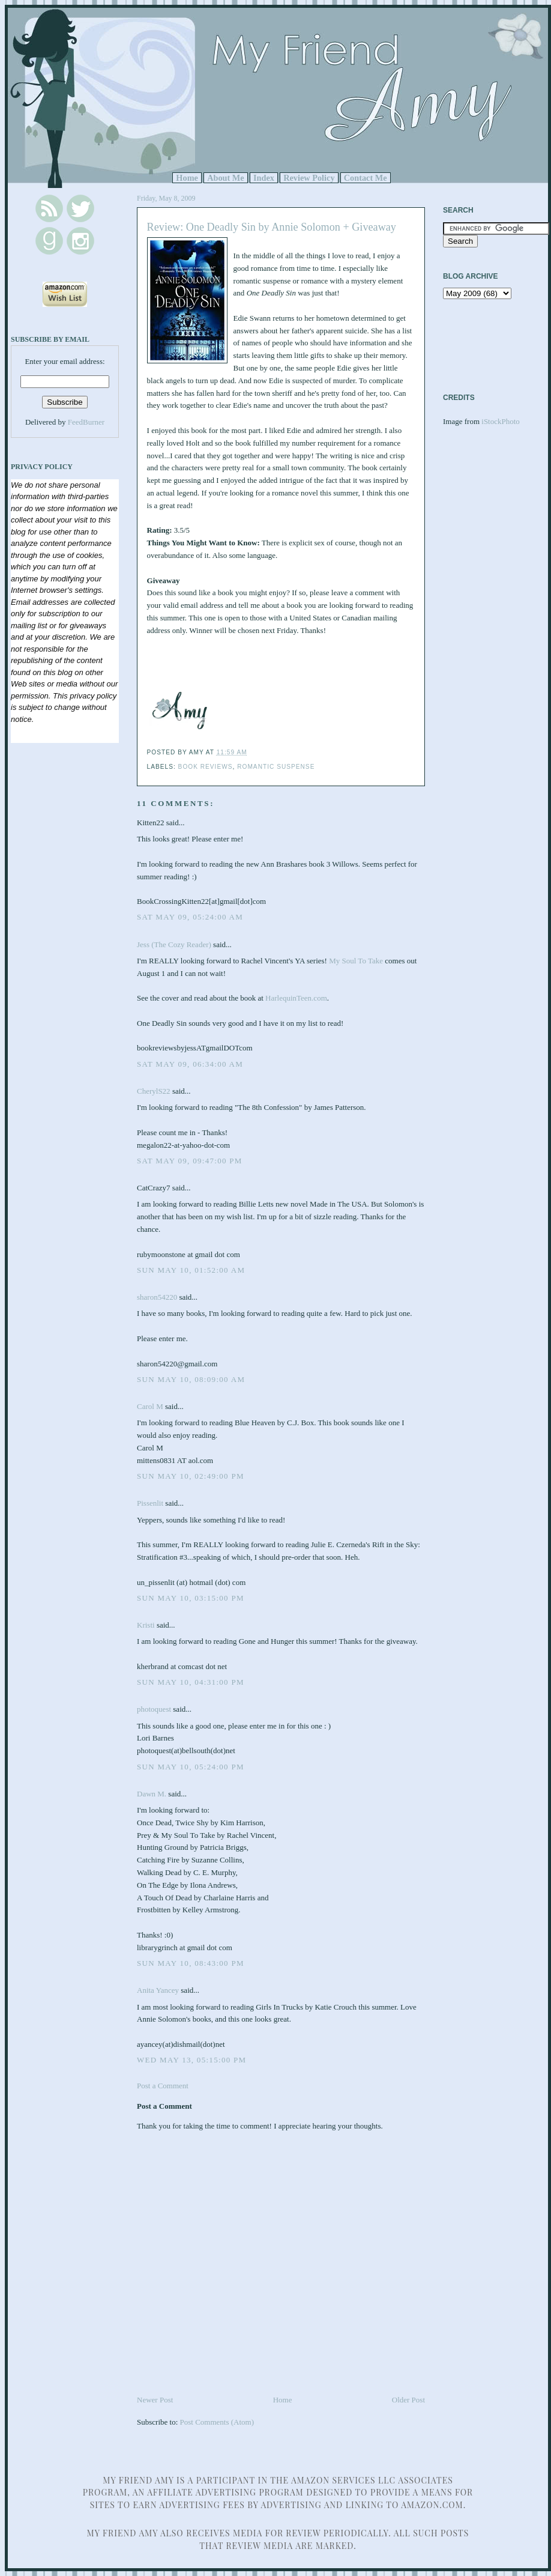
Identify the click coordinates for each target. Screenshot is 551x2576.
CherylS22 (153, 1091)
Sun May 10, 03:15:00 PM (190, 1597)
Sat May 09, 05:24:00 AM (190, 916)
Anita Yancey (158, 1990)
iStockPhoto (500, 421)
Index (263, 178)
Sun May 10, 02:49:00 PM (190, 1475)
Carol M (150, 1406)
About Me (225, 178)
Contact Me (365, 178)
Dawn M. (151, 1793)
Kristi (146, 1624)
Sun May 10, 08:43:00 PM (190, 1963)
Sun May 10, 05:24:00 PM (190, 1766)
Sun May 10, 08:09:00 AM (191, 1379)
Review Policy (308, 178)
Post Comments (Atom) (217, 2421)
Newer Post (155, 2399)
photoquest (154, 1709)
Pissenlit (150, 1503)
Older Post (408, 2399)
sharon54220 (157, 1297)
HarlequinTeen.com (296, 997)
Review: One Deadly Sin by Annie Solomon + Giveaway (271, 227)
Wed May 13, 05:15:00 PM (191, 2059)
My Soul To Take (356, 960)
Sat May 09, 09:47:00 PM (189, 1160)
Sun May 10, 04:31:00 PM (190, 1682)
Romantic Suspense (276, 766)
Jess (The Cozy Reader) (174, 944)
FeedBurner (86, 421)
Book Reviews (205, 766)
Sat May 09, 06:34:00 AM (190, 1063)
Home (187, 178)
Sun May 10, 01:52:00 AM (191, 1269)
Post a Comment (162, 2085)
